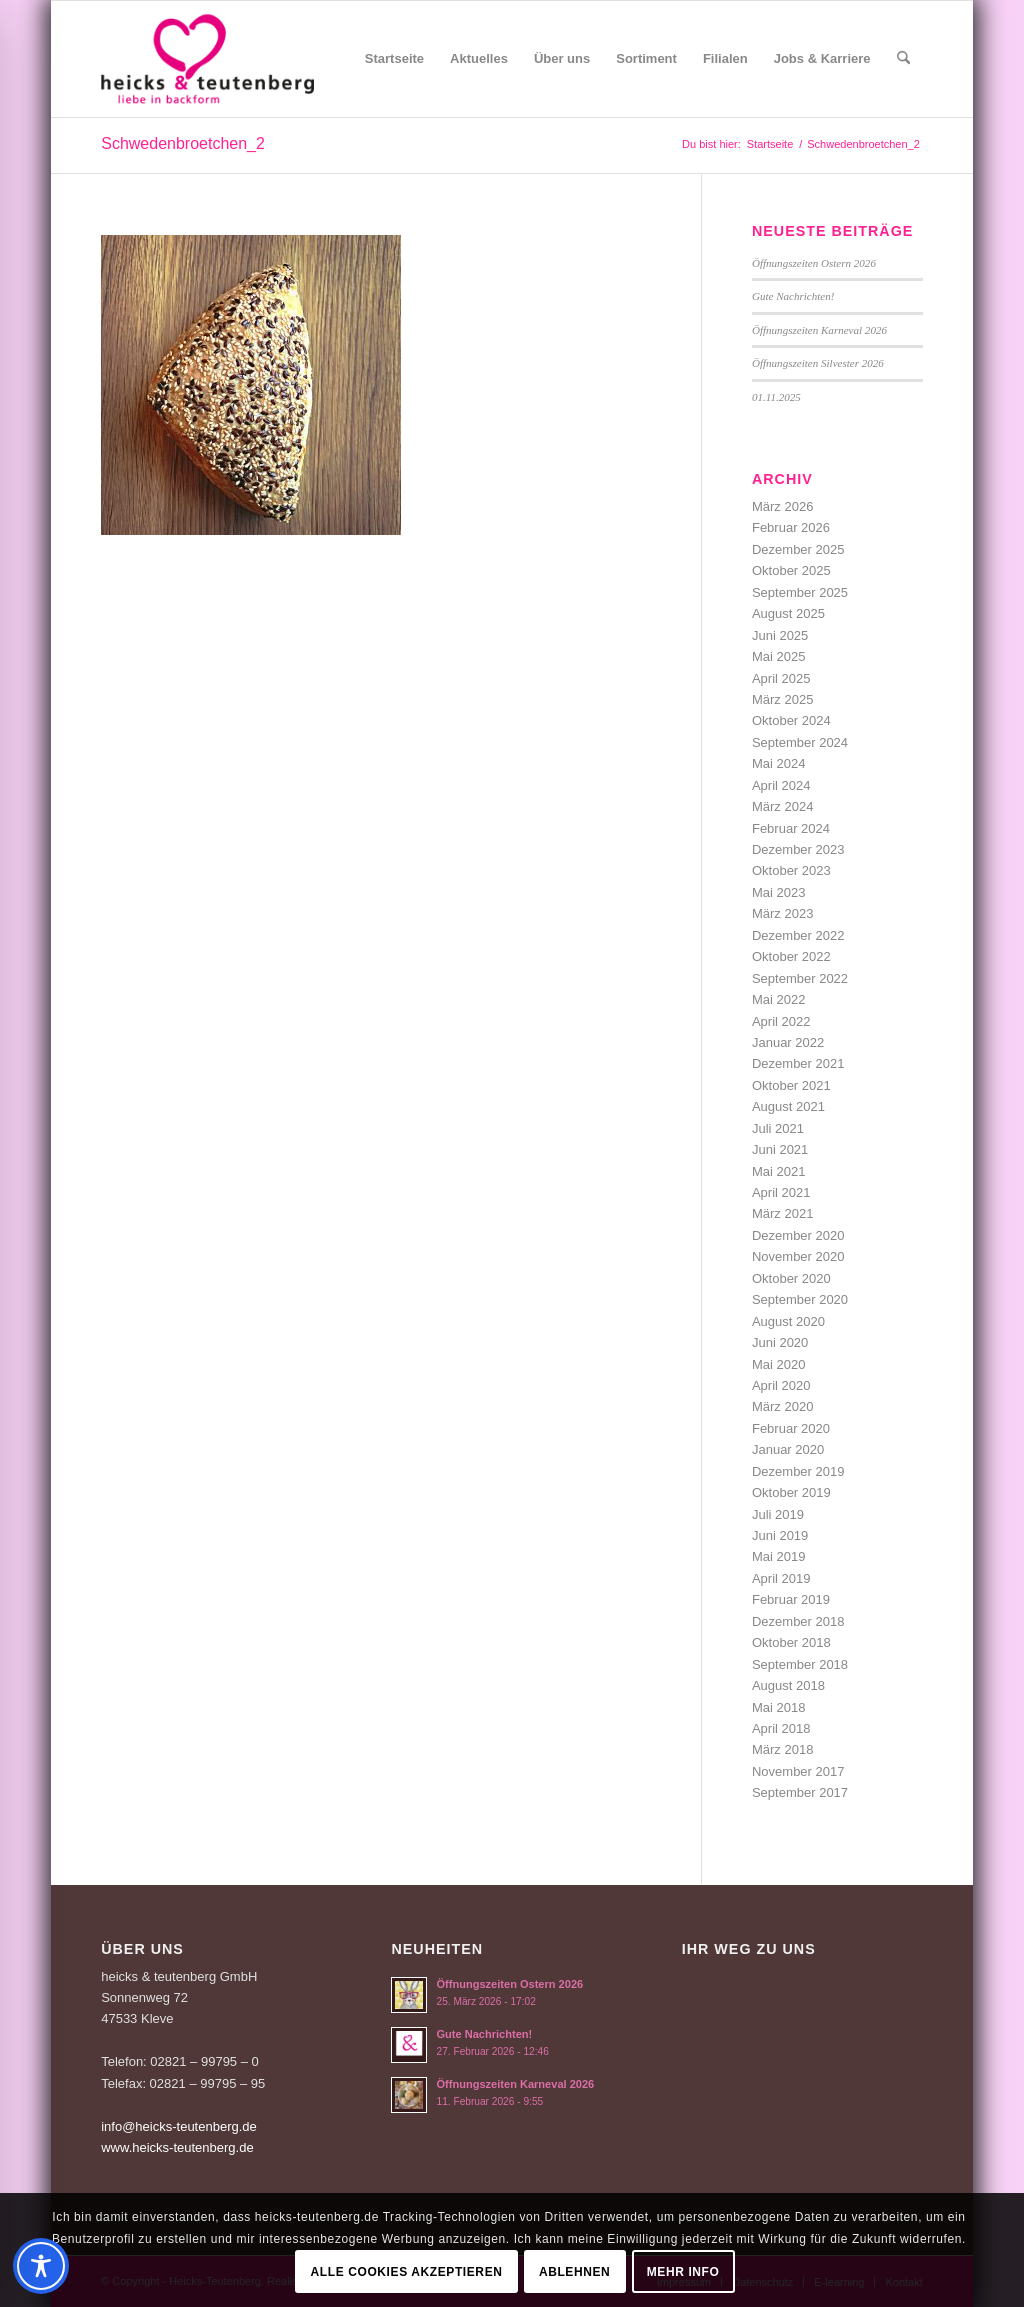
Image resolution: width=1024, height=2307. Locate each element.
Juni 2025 (780, 635)
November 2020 (798, 1256)
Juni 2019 (780, 1535)
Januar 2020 (788, 1449)
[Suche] (903, 59)
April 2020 (781, 1385)
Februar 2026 (791, 527)
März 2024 (782, 806)
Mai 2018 (778, 1707)
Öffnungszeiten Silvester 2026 (818, 363)
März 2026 (782, 506)
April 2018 (781, 1728)
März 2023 (782, 913)
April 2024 (781, 785)
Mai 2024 (778, 763)
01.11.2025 (776, 397)
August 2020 (788, 1321)
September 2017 (800, 1792)
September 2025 (800, 592)
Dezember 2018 (798, 1621)
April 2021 (781, 1192)
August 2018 (788, 1685)
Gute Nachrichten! (793, 296)
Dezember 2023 (798, 849)
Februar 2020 (791, 1428)
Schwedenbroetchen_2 (183, 143)
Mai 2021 (778, 1171)
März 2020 (782, 1406)
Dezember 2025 (798, 549)
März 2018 (782, 1749)
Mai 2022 (778, 999)
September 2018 (800, 1664)
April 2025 (781, 678)
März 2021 (782, 1213)
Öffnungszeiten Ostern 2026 (814, 263)
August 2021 (788, 1106)
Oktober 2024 (791, 720)
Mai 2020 (778, 1364)
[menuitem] (394, 59)
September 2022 (800, 978)
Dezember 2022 (798, 935)
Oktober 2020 (791, 1278)
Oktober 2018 (791, 1642)
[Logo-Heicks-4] (207, 59)
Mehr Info (683, 2272)
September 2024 (800, 742)
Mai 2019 (778, 1556)
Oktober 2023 (791, 870)
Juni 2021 (780, 1149)
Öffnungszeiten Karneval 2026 (819, 330)
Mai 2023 (778, 892)
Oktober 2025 (791, 570)
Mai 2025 (778, 656)
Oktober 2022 (791, 956)
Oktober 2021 (791, 1085)
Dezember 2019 (798, 1471)
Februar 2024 (791, 828)
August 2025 (788, 613)
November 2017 (798, 1771)
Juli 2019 (778, 1514)
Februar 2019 (791, 1599)
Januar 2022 (788, 1042)
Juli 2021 (778, 1128)
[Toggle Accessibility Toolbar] (41, 2266)
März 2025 (782, 699)
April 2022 (781, 1021)
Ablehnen (574, 2272)
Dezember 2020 (798, 1235)
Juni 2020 (780, 1342)
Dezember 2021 (798, 1063)
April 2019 (781, 1578)
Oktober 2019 (791, 1492)
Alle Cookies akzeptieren (407, 2272)
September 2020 (800, 1299)
